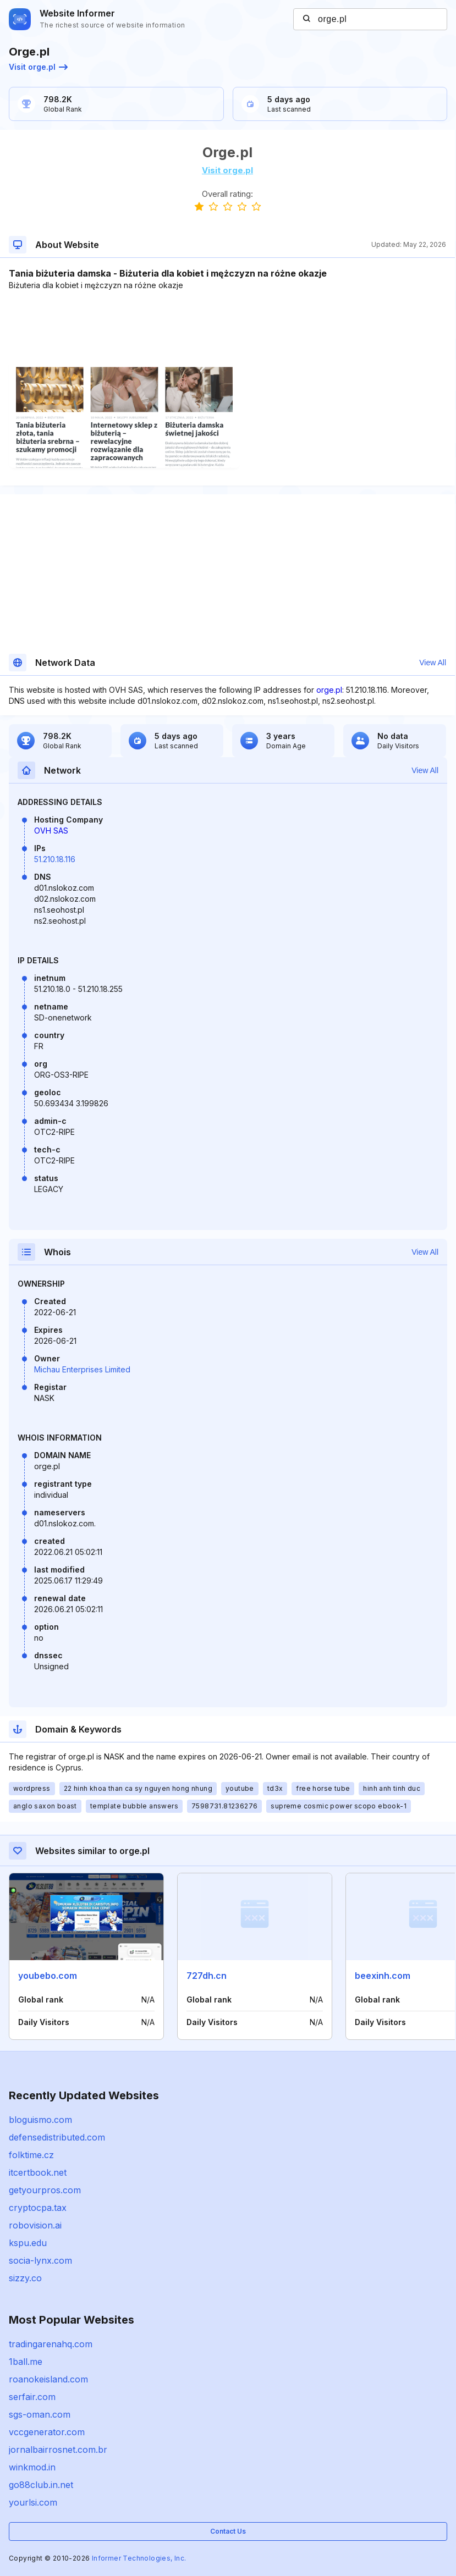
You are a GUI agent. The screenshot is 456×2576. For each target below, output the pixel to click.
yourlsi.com (33, 2502)
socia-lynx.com (40, 2260)
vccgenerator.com (47, 2431)
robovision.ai (35, 2225)
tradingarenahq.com (50, 2343)
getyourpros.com (45, 2190)
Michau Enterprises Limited (82, 1369)
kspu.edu (28, 2242)
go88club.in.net (41, 2484)
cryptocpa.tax (38, 2207)
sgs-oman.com (39, 2414)
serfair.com (32, 2396)
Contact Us (228, 2531)
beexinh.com (382, 1975)
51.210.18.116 (54, 859)
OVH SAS (51, 830)
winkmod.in (32, 2467)
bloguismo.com (40, 2119)
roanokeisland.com (48, 2379)
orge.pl (329, 689)
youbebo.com (47, 1975)
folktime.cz (31, 2154)
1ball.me (25, 2361)
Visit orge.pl (38, 66)
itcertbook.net (38, 2172)
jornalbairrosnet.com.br (58, 2449)
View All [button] (432, 662)
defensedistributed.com (57, 2137)
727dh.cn (206, 1975)
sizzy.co (25, 2277)
